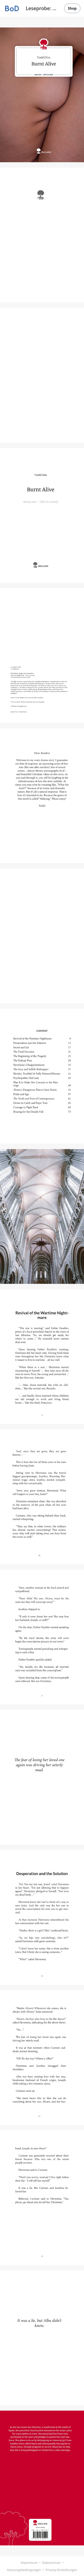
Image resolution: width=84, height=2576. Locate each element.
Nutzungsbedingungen (24, 2570)
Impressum (29, 2562)
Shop (72, 8)
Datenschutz (51, 2562)
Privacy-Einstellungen (61, 2570)
